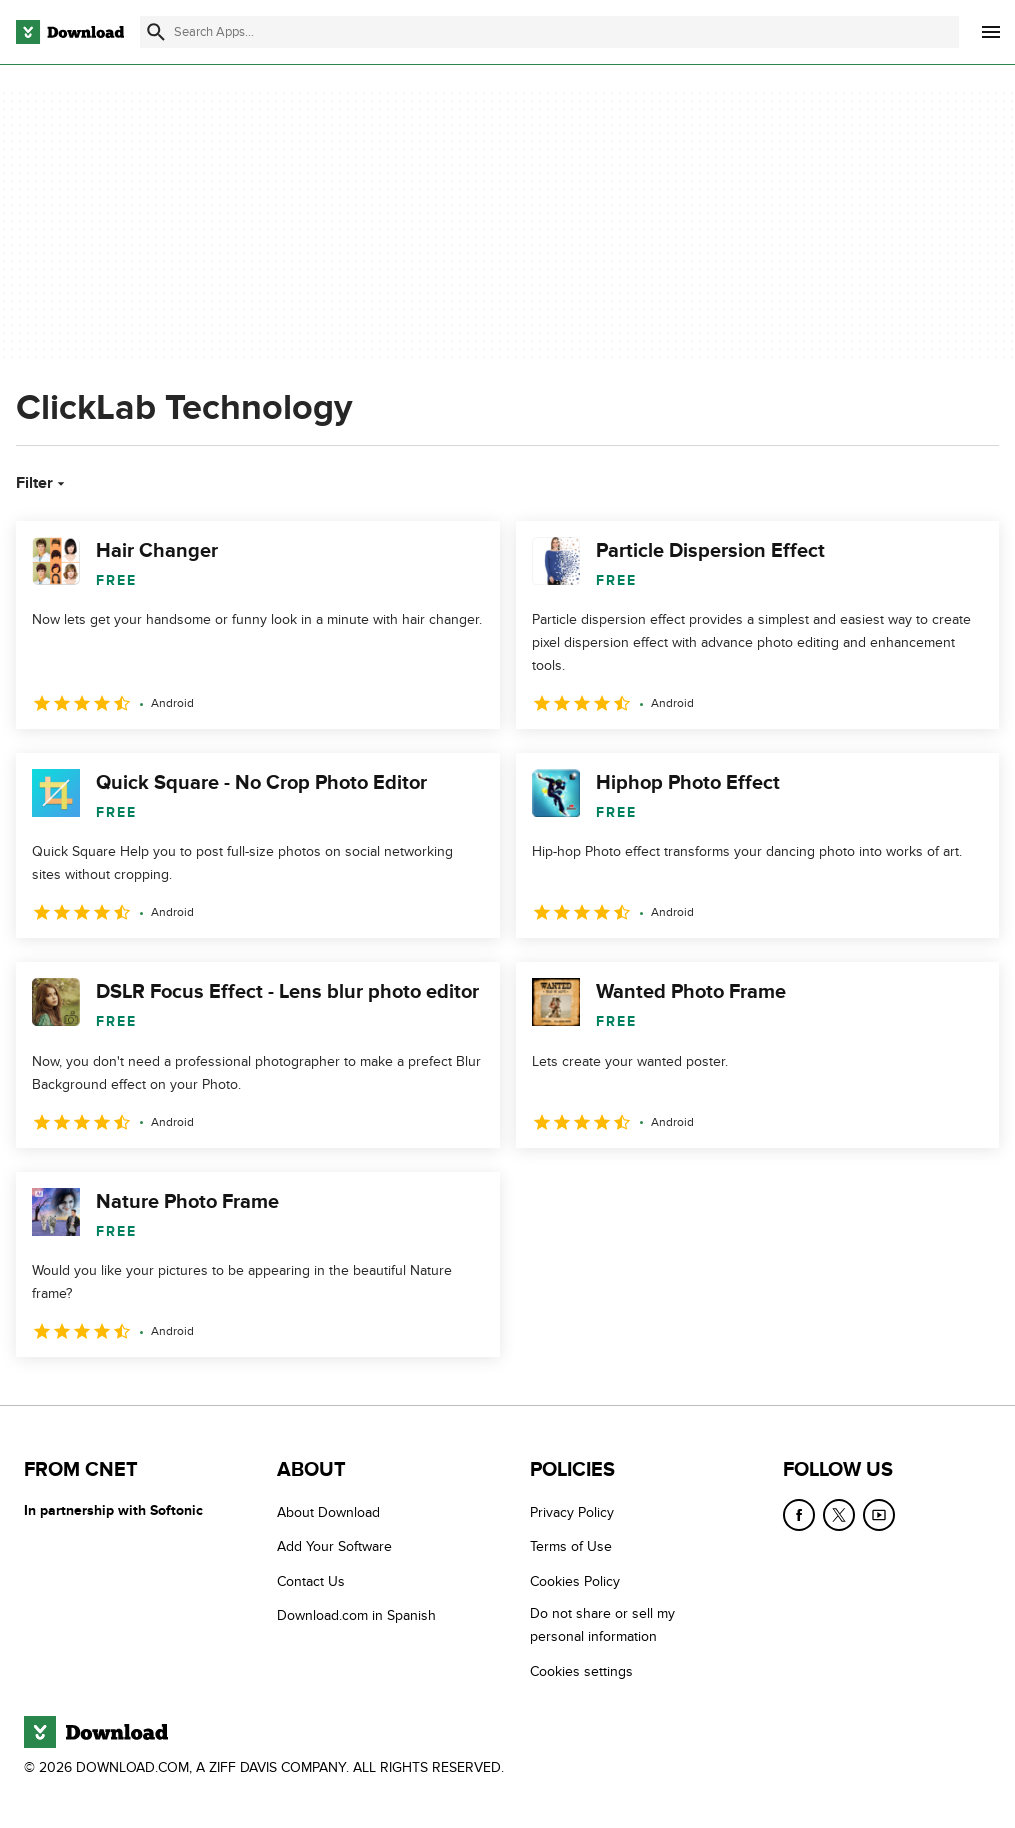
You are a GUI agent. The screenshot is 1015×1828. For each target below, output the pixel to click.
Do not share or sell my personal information (602, 1625)
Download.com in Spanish (356, 1615)
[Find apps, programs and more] (549, 32)
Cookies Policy (575, 1581)
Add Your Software (334, 1546)
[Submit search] (156, 32)
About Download (328, 1512)
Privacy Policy (572, 1512)
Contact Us (311, 1581)
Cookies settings (581, 1671)
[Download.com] (70, 32)
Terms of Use (571, 1546)
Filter (42, 483)
